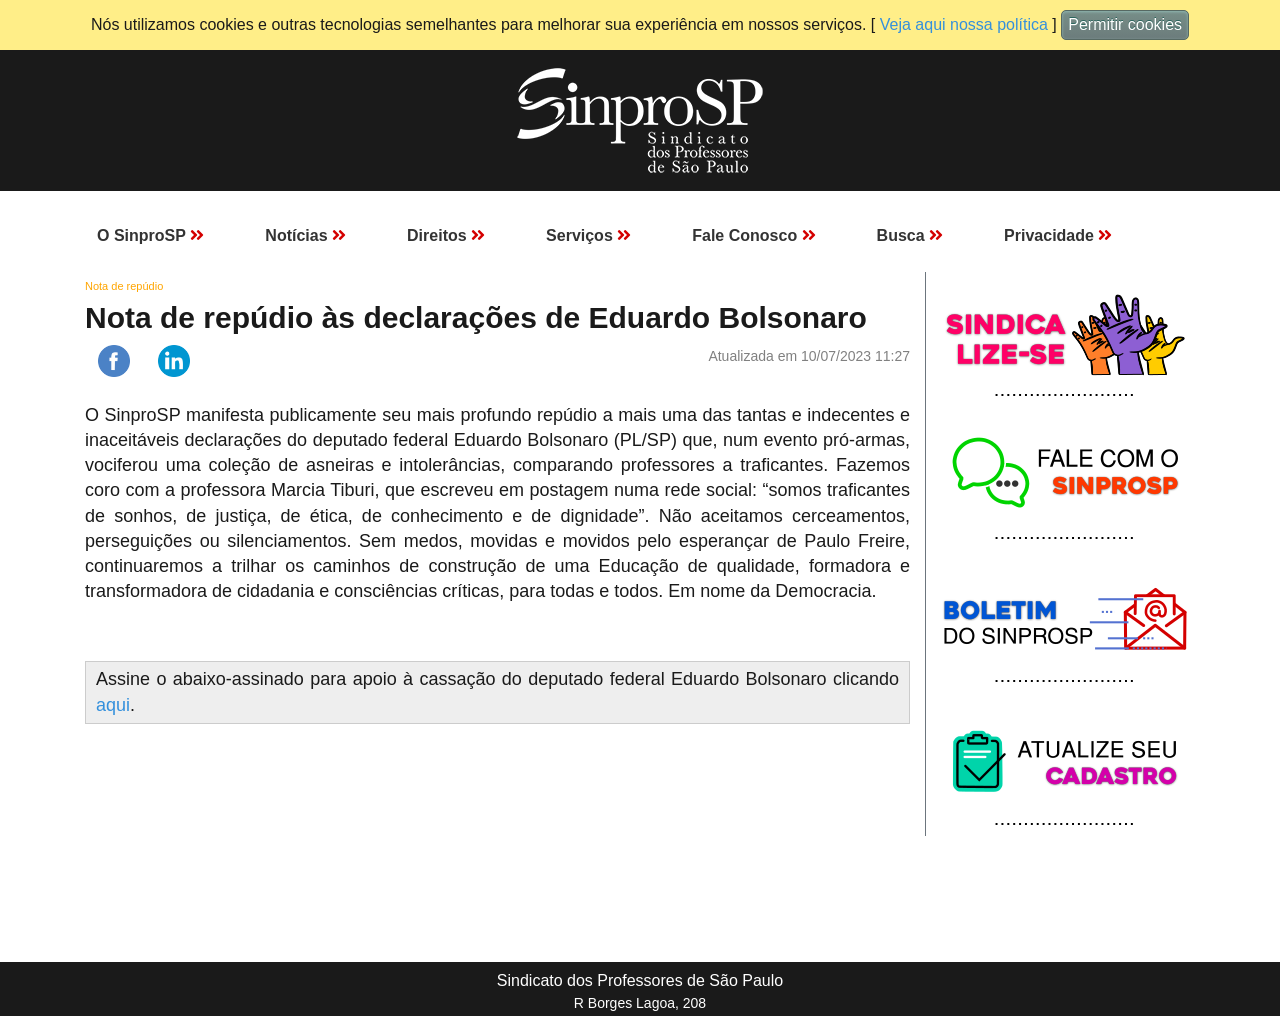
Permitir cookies (1125, 24)
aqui (113, 705)
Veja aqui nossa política (964, 24)
